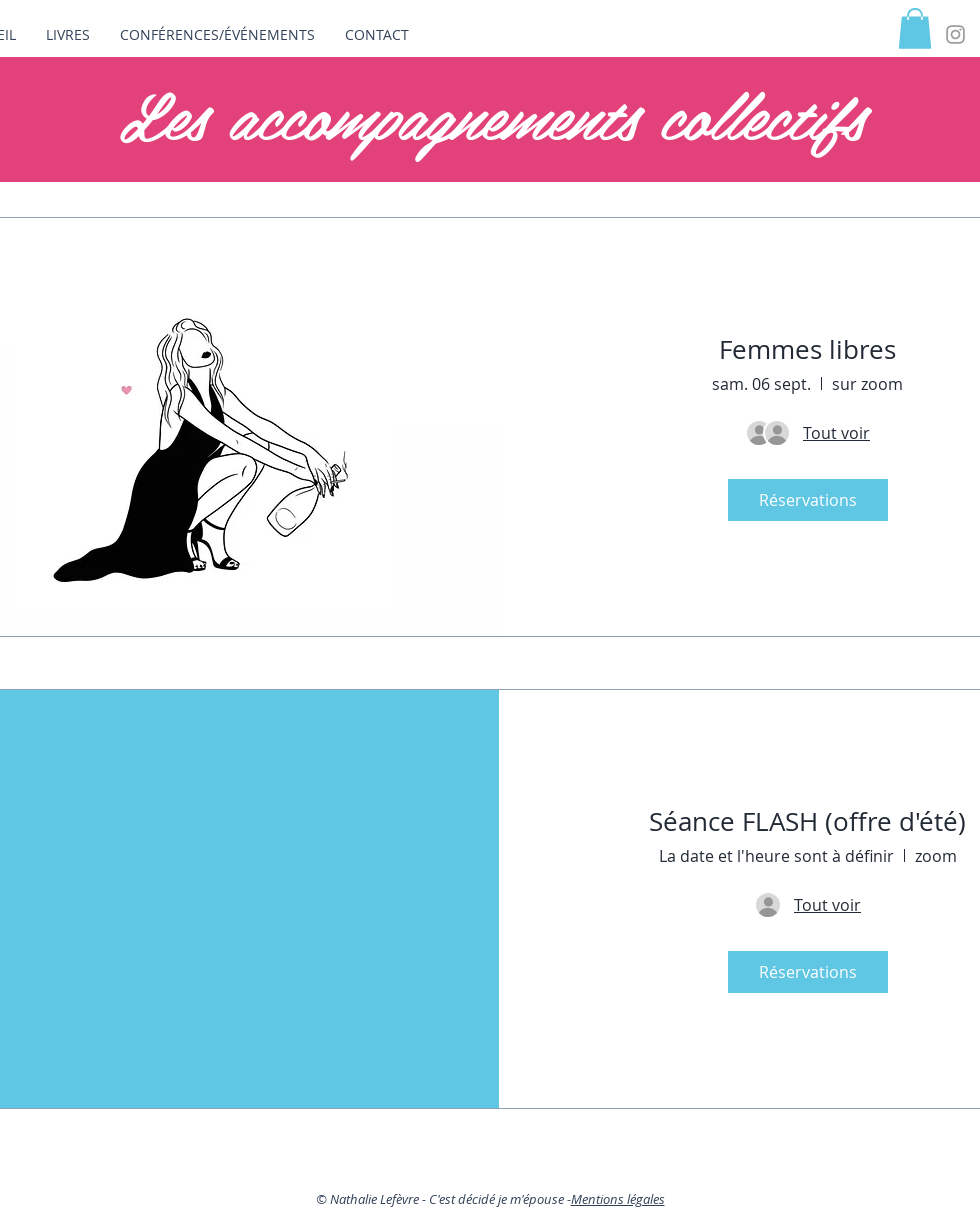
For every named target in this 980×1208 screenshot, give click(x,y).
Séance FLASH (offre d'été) (807, 821)
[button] (915, 28)
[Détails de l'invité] (836, 433)
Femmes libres (807, 349)
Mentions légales (618, 1199)
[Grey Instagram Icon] (955, 34)
